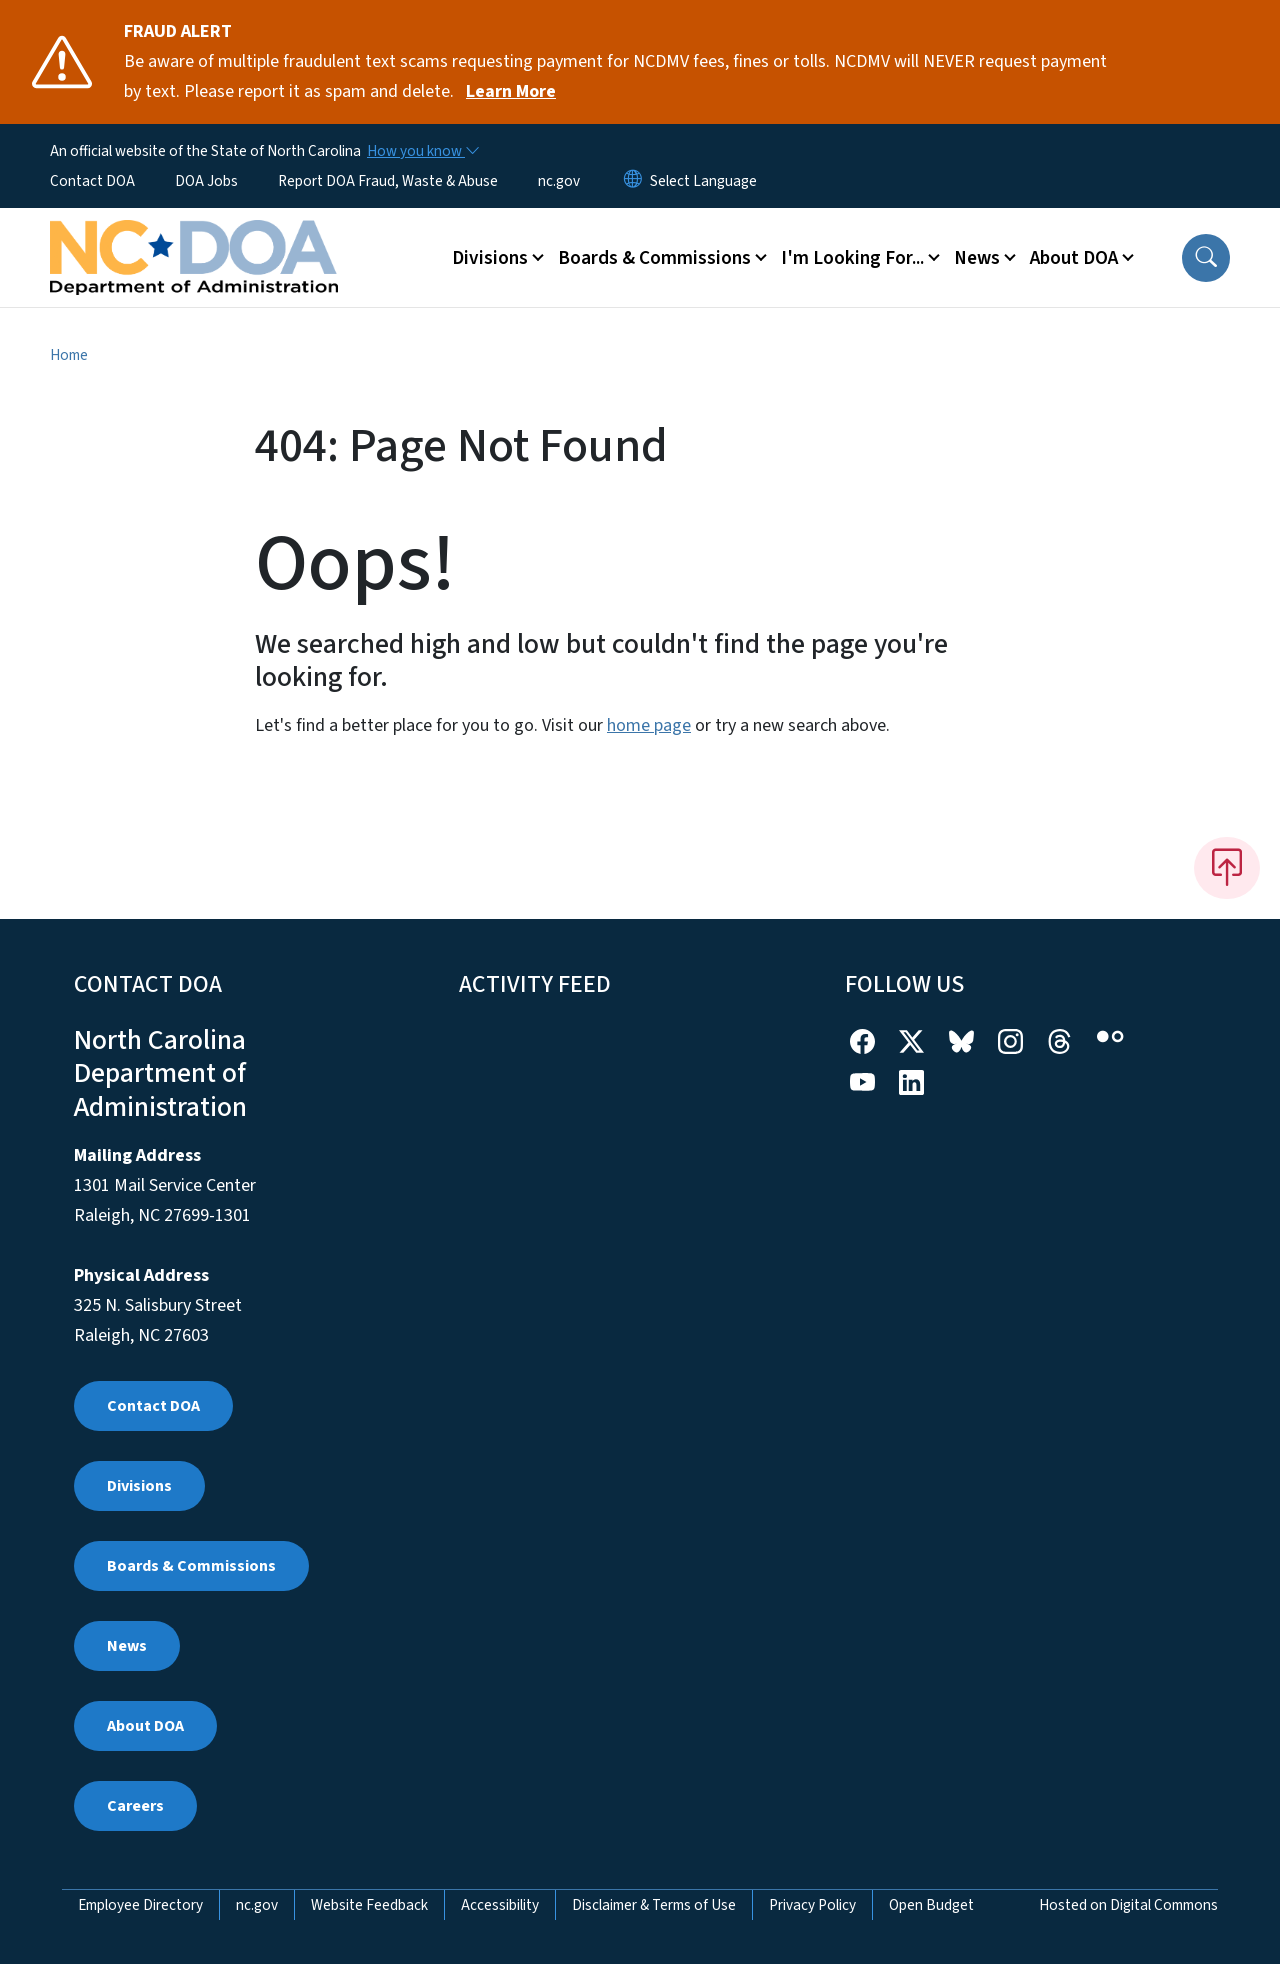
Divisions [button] (490, 258)
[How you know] (422, 151)
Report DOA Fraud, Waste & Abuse (388, 181)
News (127, 1646)
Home (69, 355)
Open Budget (931, 1905)
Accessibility (500, 1905)
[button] (1206, 258)
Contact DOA (92, 181)
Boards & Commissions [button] (654, 258)
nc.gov (559, 181)
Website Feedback (369, 1905)
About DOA (145, 1726)
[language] (703, 181)
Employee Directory (140, 1905)
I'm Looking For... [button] (852, 258)
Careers (135, 1806)
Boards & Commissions (191, 1566)
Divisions (139, 1486)
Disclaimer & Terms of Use (654, 1905)
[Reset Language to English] (633, 181)
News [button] (977, 258)
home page (649, 725)
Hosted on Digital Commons (1128, 1905)
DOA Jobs (206, 181)
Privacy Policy (812, 1905)
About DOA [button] (1074, 258)
